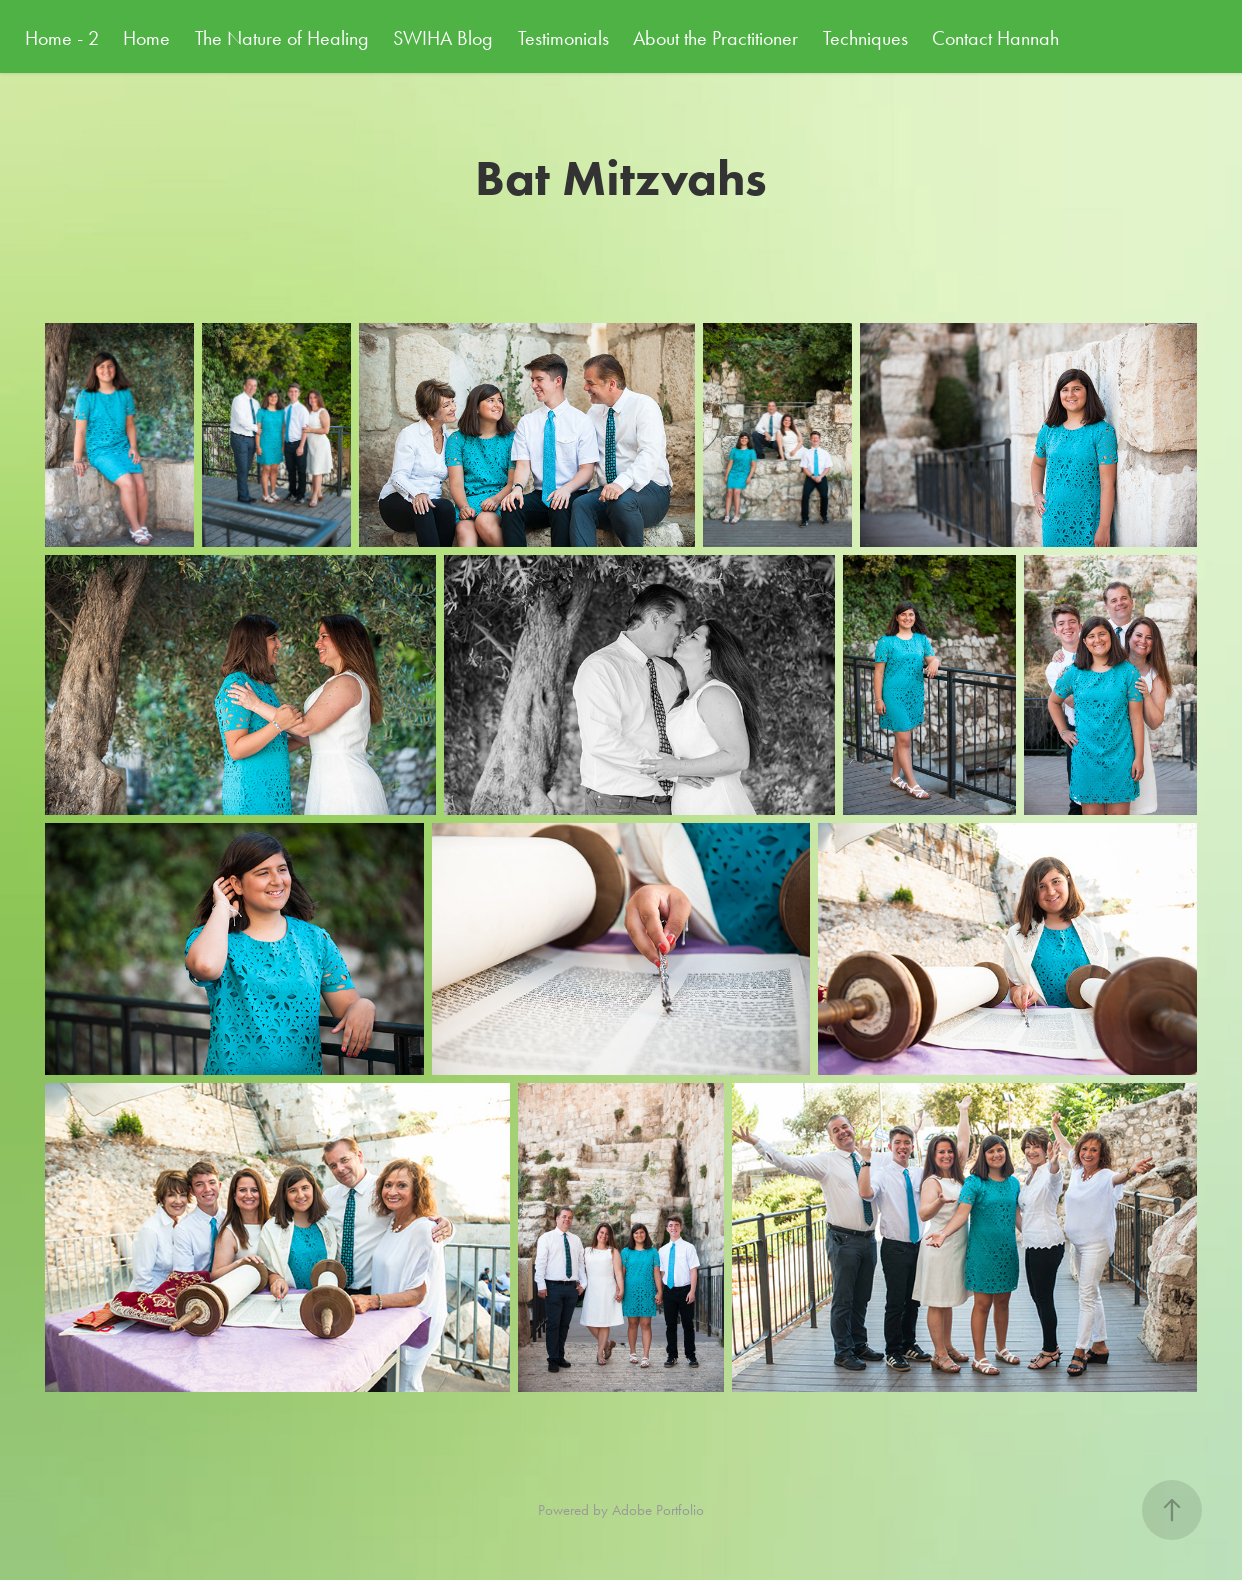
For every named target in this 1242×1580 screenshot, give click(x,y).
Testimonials (563, 38)
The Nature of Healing (282, 38)
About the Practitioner (715, 38)
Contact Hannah (995, 38)
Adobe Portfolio (658, 1510)
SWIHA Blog (443, 38)
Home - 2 (62, 38)
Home (146, 38)
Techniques (865, 38)
